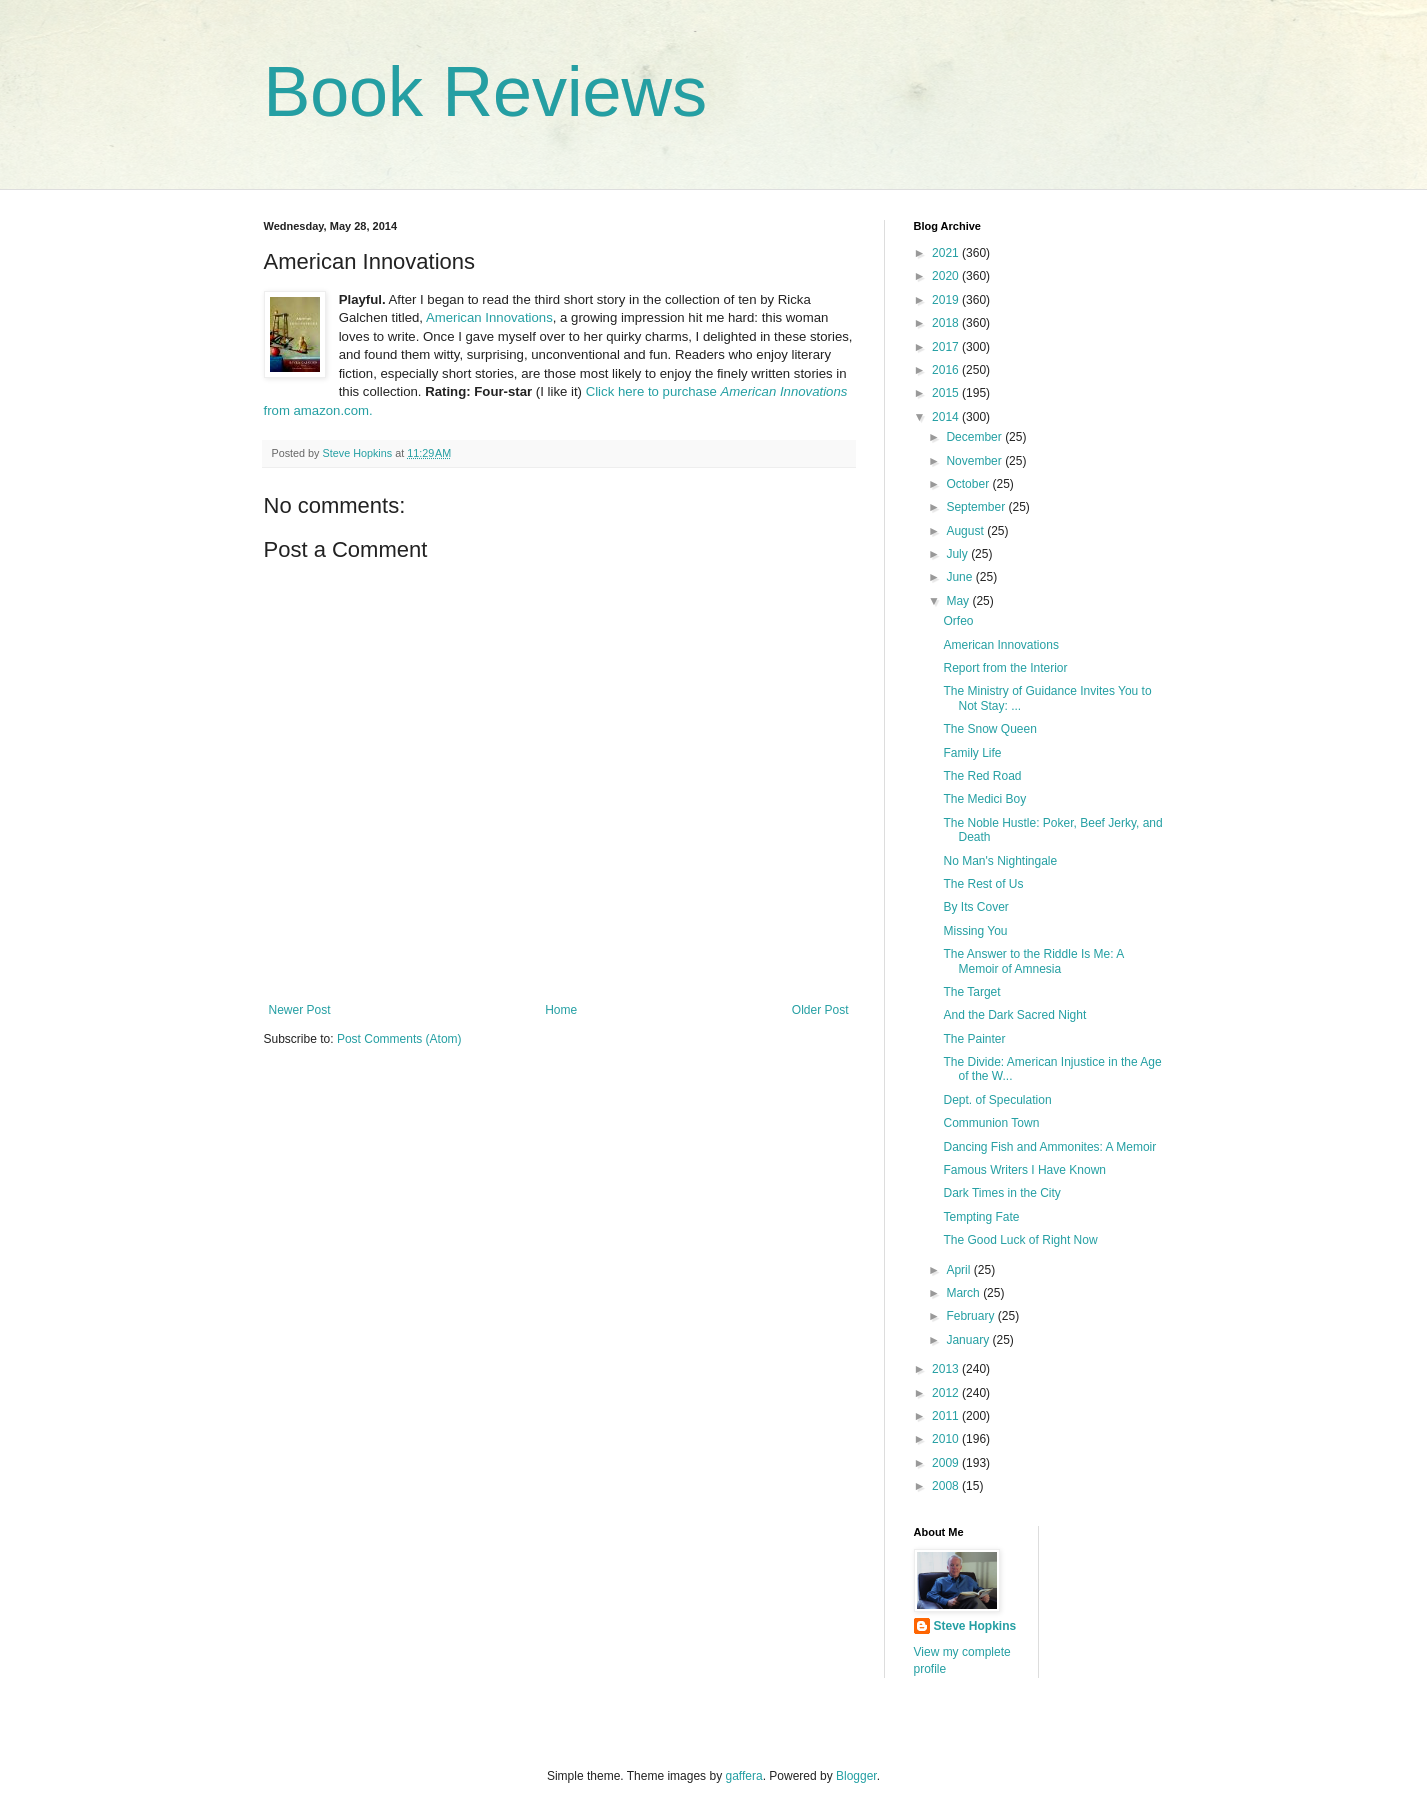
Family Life (972, 753)
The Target (971, 992)
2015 (947, 393)
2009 (947, 1463)
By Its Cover (975, 907)
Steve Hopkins (975, 1626)
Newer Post (300, 1010)
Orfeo (958, 621)
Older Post (820, 1010)
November (975, 461)
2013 (947, 1369)
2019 (947, 300)
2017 (947, 347)
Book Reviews (486, 92)
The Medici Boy (984, 799)
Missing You (975, 931)
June (960, 577)
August (966, 531)
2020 (947, 276)
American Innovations (489, 317)
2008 (947, 1486)
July (958, 554)
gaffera (743, 1776)
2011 (947, 1416)
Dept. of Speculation (997, 1100)
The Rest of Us (983, 884)
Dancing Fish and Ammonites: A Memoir (1049, 1147)
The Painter (974, 1039)
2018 (947, 323)
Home (561, 1010)
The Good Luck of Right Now (1020, 1240)
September (977, 507)
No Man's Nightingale (1000, 861)
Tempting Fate (981, 1217)
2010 (947, 1439)
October (969, 484)
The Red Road (982, 776)
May (959, 601)
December (975, 437)
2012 (947, 1393)
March (964, 1293)
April (959, 1270)
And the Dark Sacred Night (1014, 1015)
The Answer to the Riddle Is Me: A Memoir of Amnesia (1033, 961)
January (969, 1340)
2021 (947, 253)
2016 (947, 370)
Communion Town (991, 1123)
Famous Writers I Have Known (1024, 1170)
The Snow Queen (989, 729)
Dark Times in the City (1001, 1193)
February (971, 1316)
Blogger (856, 1776)
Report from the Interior (1005, 668)
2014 (947, 417)
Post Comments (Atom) (399, 1039)
